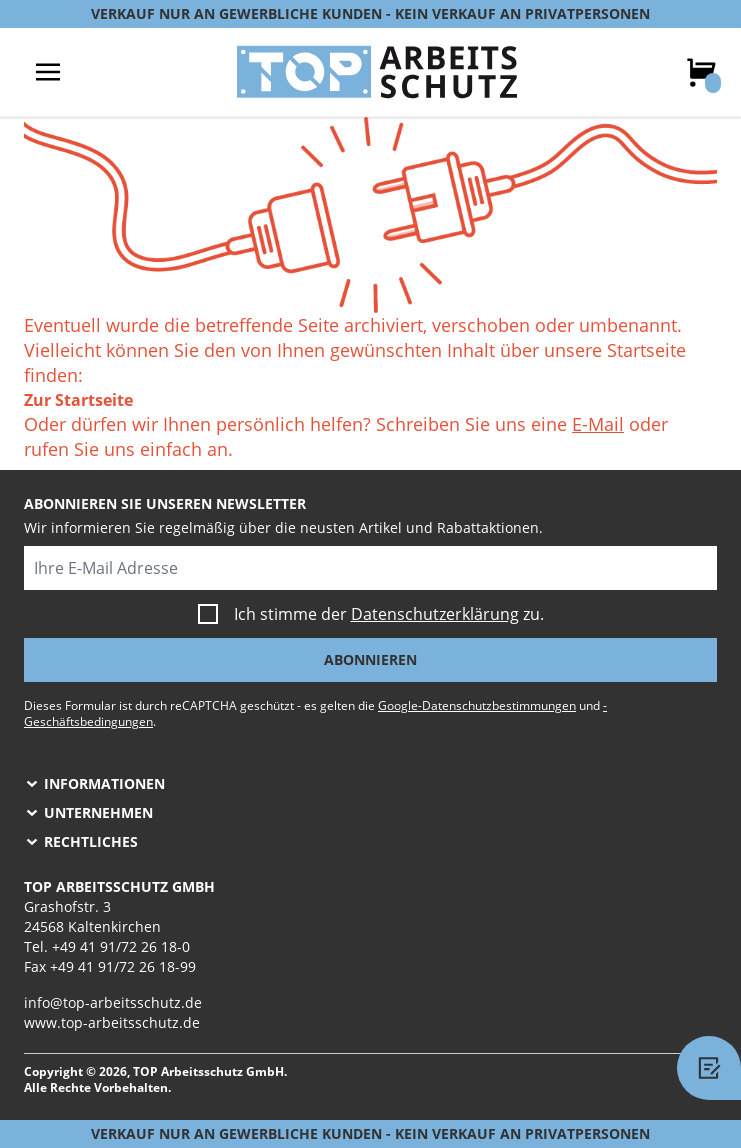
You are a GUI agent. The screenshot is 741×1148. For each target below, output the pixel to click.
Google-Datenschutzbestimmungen (477, 705)
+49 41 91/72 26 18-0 (121, 946)
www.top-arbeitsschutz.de (112, 1022)
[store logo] (377, 72)
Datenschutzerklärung (435, 614)
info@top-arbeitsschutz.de (113, 1002)
